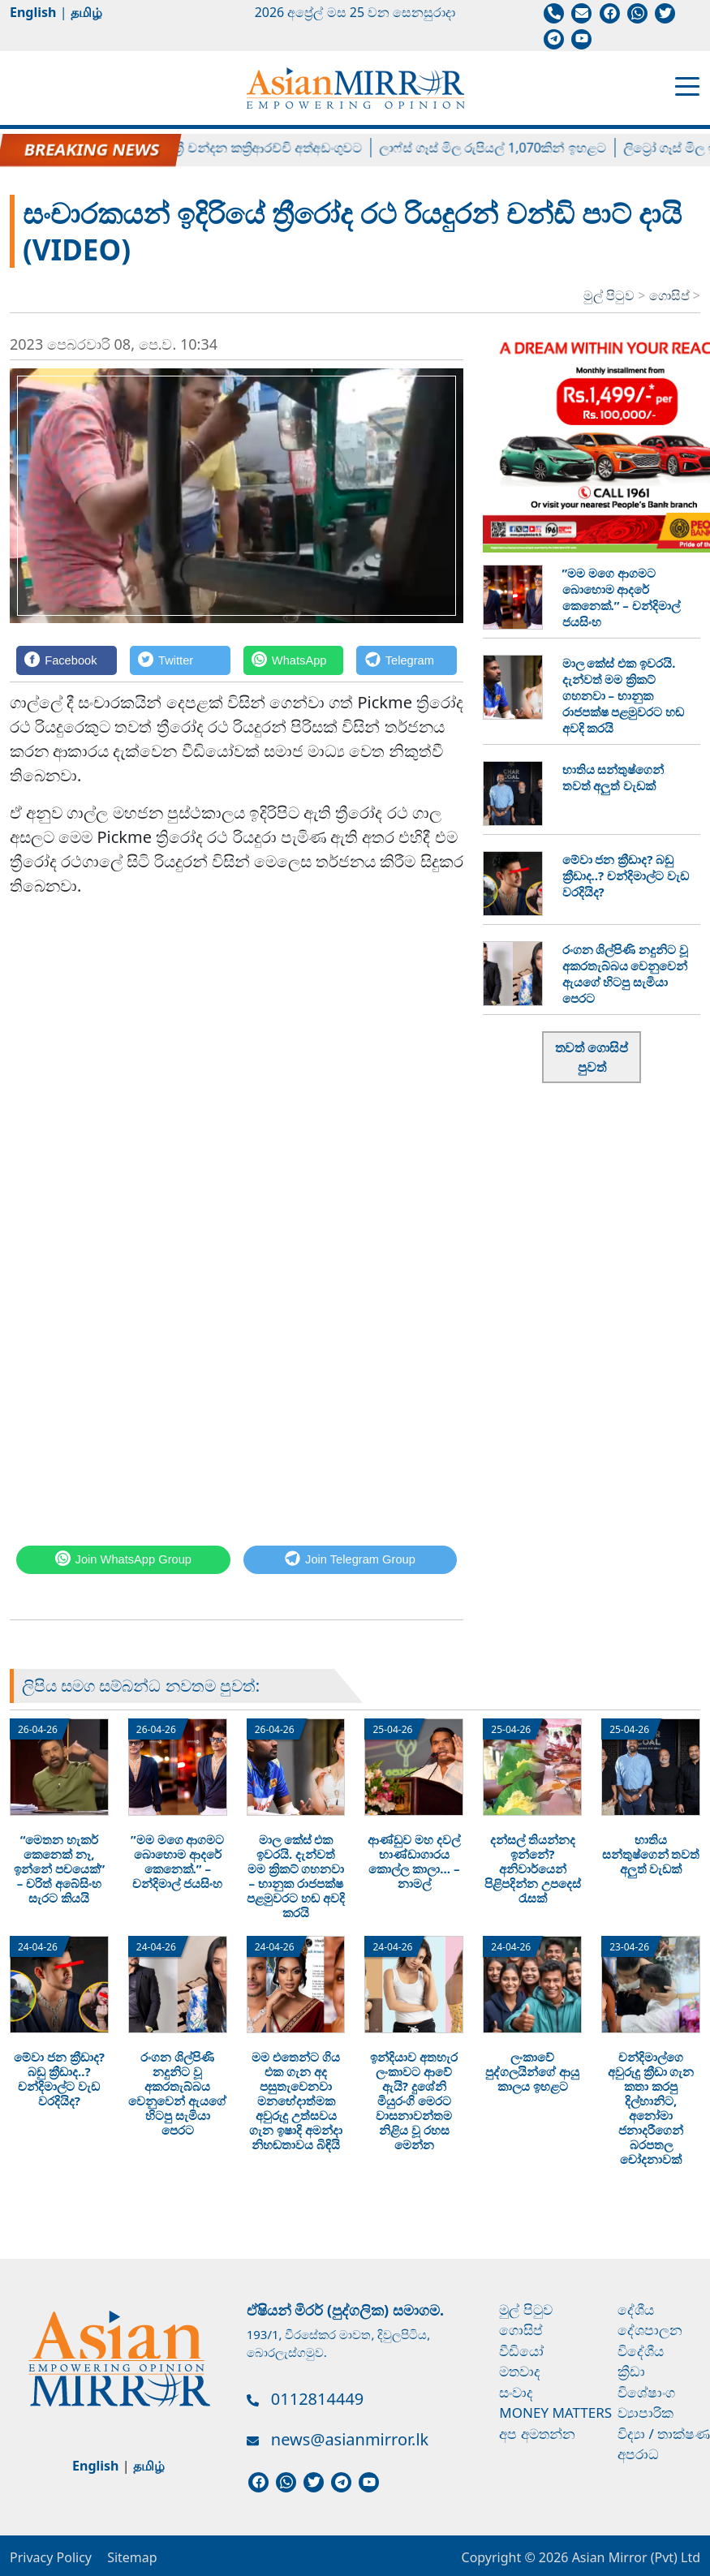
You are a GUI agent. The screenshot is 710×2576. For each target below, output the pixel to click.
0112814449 (317, 2399)
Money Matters (555, 2412)
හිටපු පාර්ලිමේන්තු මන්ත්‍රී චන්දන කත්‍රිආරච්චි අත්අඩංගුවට (215, 148)
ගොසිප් (671, 295)
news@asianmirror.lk (349, 2439)
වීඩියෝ (521, 2351)
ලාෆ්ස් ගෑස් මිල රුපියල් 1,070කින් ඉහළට (504, 148)
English (33, 12)
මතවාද (519, 2371)
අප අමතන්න (536, 2433)
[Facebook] (66, 660)
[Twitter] (180, 660)
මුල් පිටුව (609, 295)
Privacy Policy (51, 2557)
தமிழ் (86, 12)
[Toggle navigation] (687, 85)
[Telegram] (406, 660)
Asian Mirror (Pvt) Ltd (634, 2557)
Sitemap (132, 2557)
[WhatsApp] (293, 660)
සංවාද (516, 2392)
